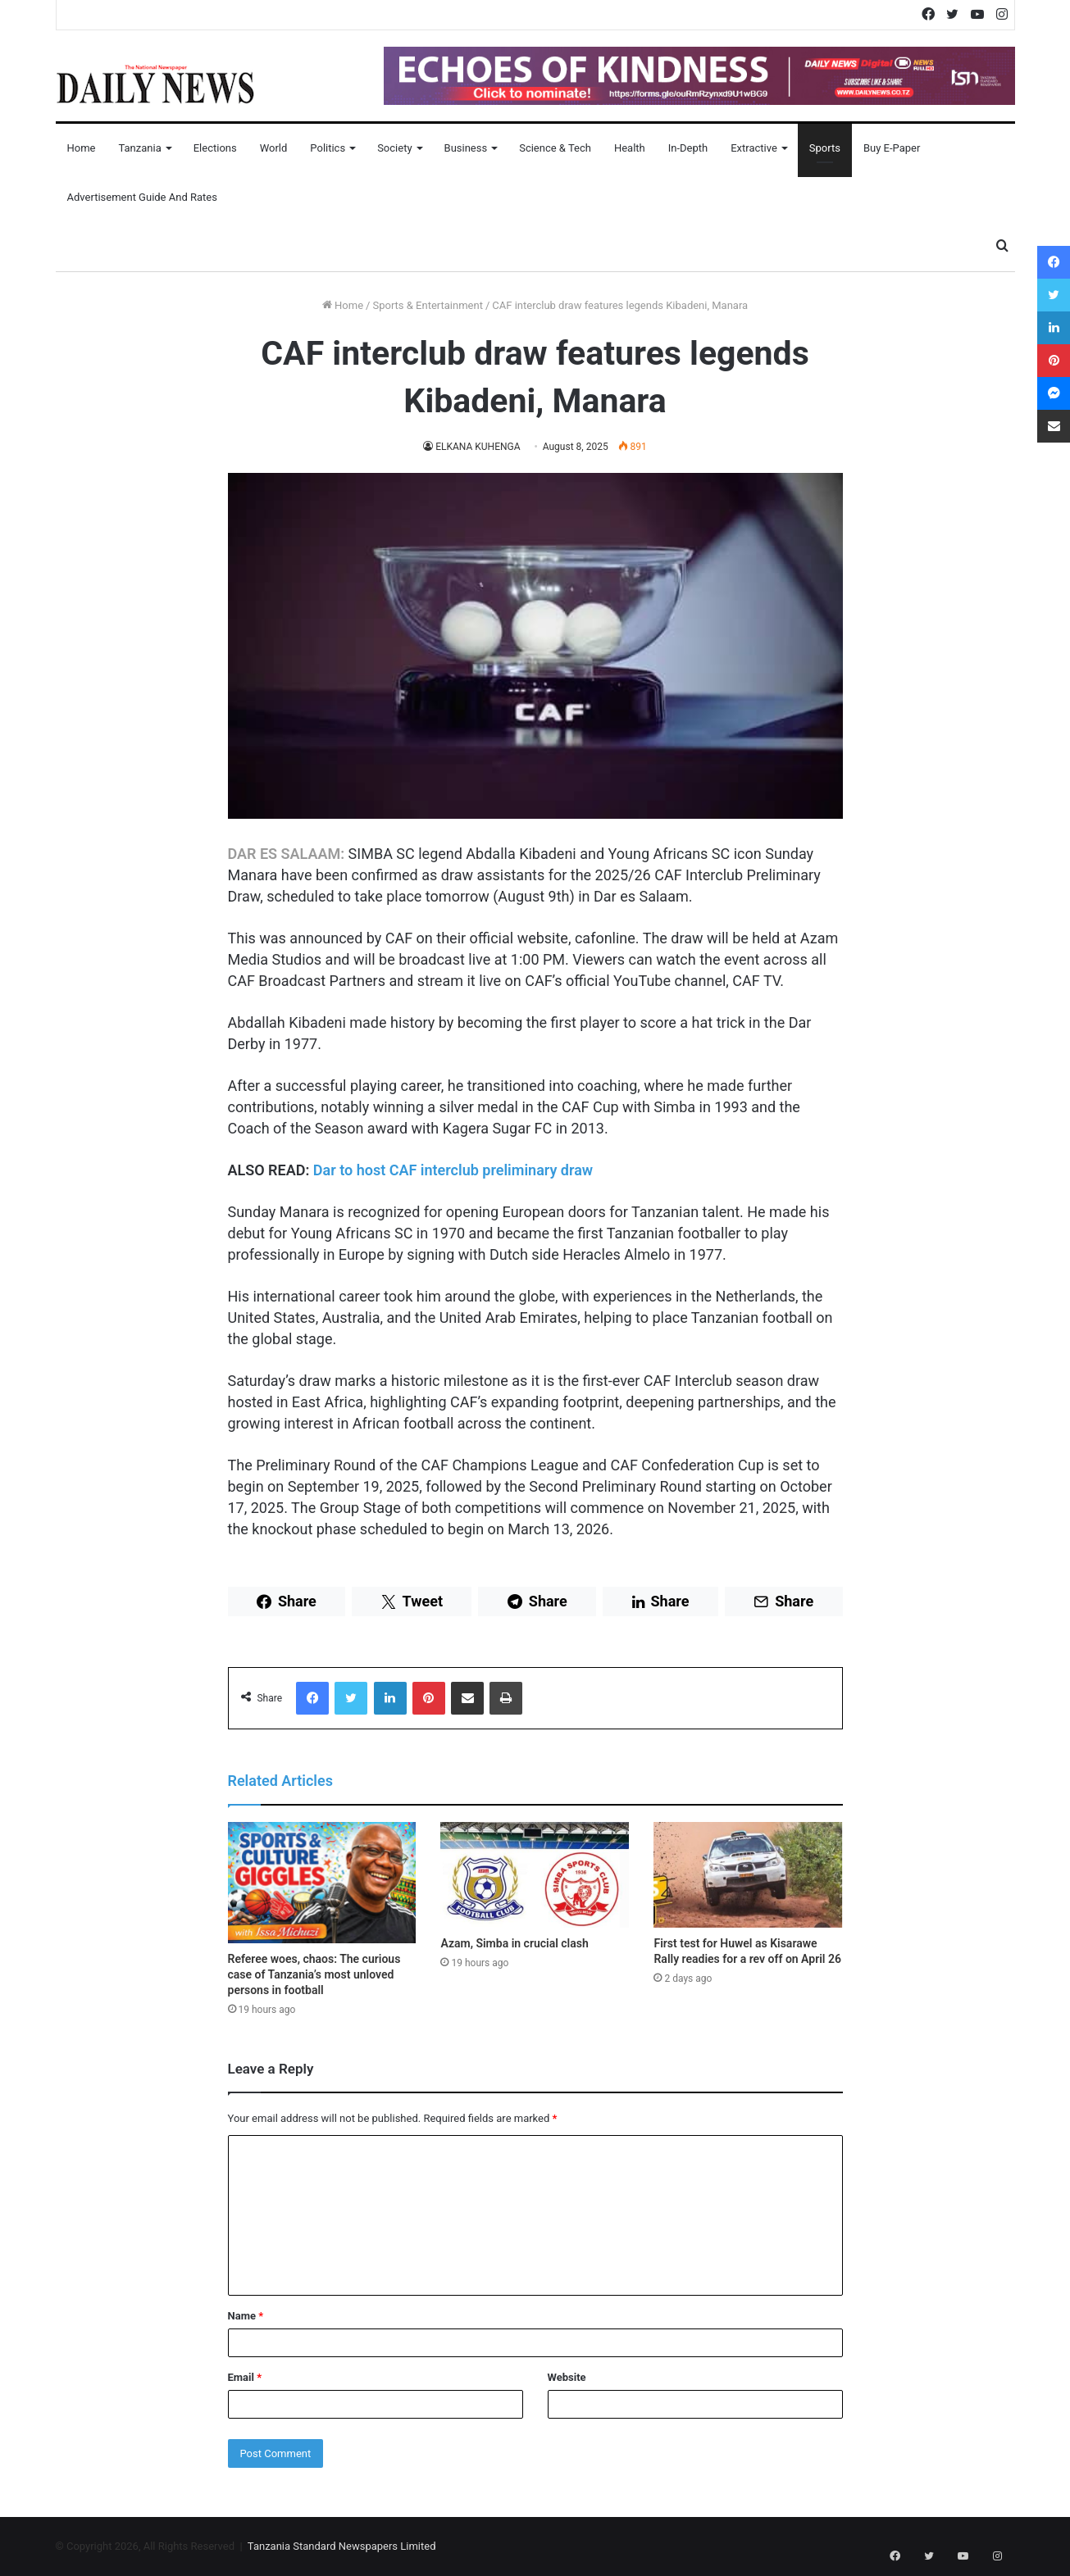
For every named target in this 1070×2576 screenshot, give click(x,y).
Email (245, 2377)
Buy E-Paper (891, 148)
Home (81, 148)
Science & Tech (555, 148)
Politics (327, 148)
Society (394, 148)
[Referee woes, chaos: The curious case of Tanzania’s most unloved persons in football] (322, 1882)
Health (629, 148)
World (274, 148)
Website (567, 2377)
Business (466, 148)
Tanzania (139, 148)
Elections (215, 148)
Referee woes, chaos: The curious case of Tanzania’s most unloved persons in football (314, 1974)
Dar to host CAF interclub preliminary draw (453, 1170)
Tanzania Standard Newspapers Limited (342, 2546)
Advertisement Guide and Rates (142, 197)
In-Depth (688, 148)
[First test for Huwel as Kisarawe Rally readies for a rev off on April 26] (747, 1875)
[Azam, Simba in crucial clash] (534, 1875)
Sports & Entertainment (427, 305)
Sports (824, 148)
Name (246, 2316)
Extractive (754, 148)
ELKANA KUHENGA (478, 446)
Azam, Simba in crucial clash (514, 1943)
